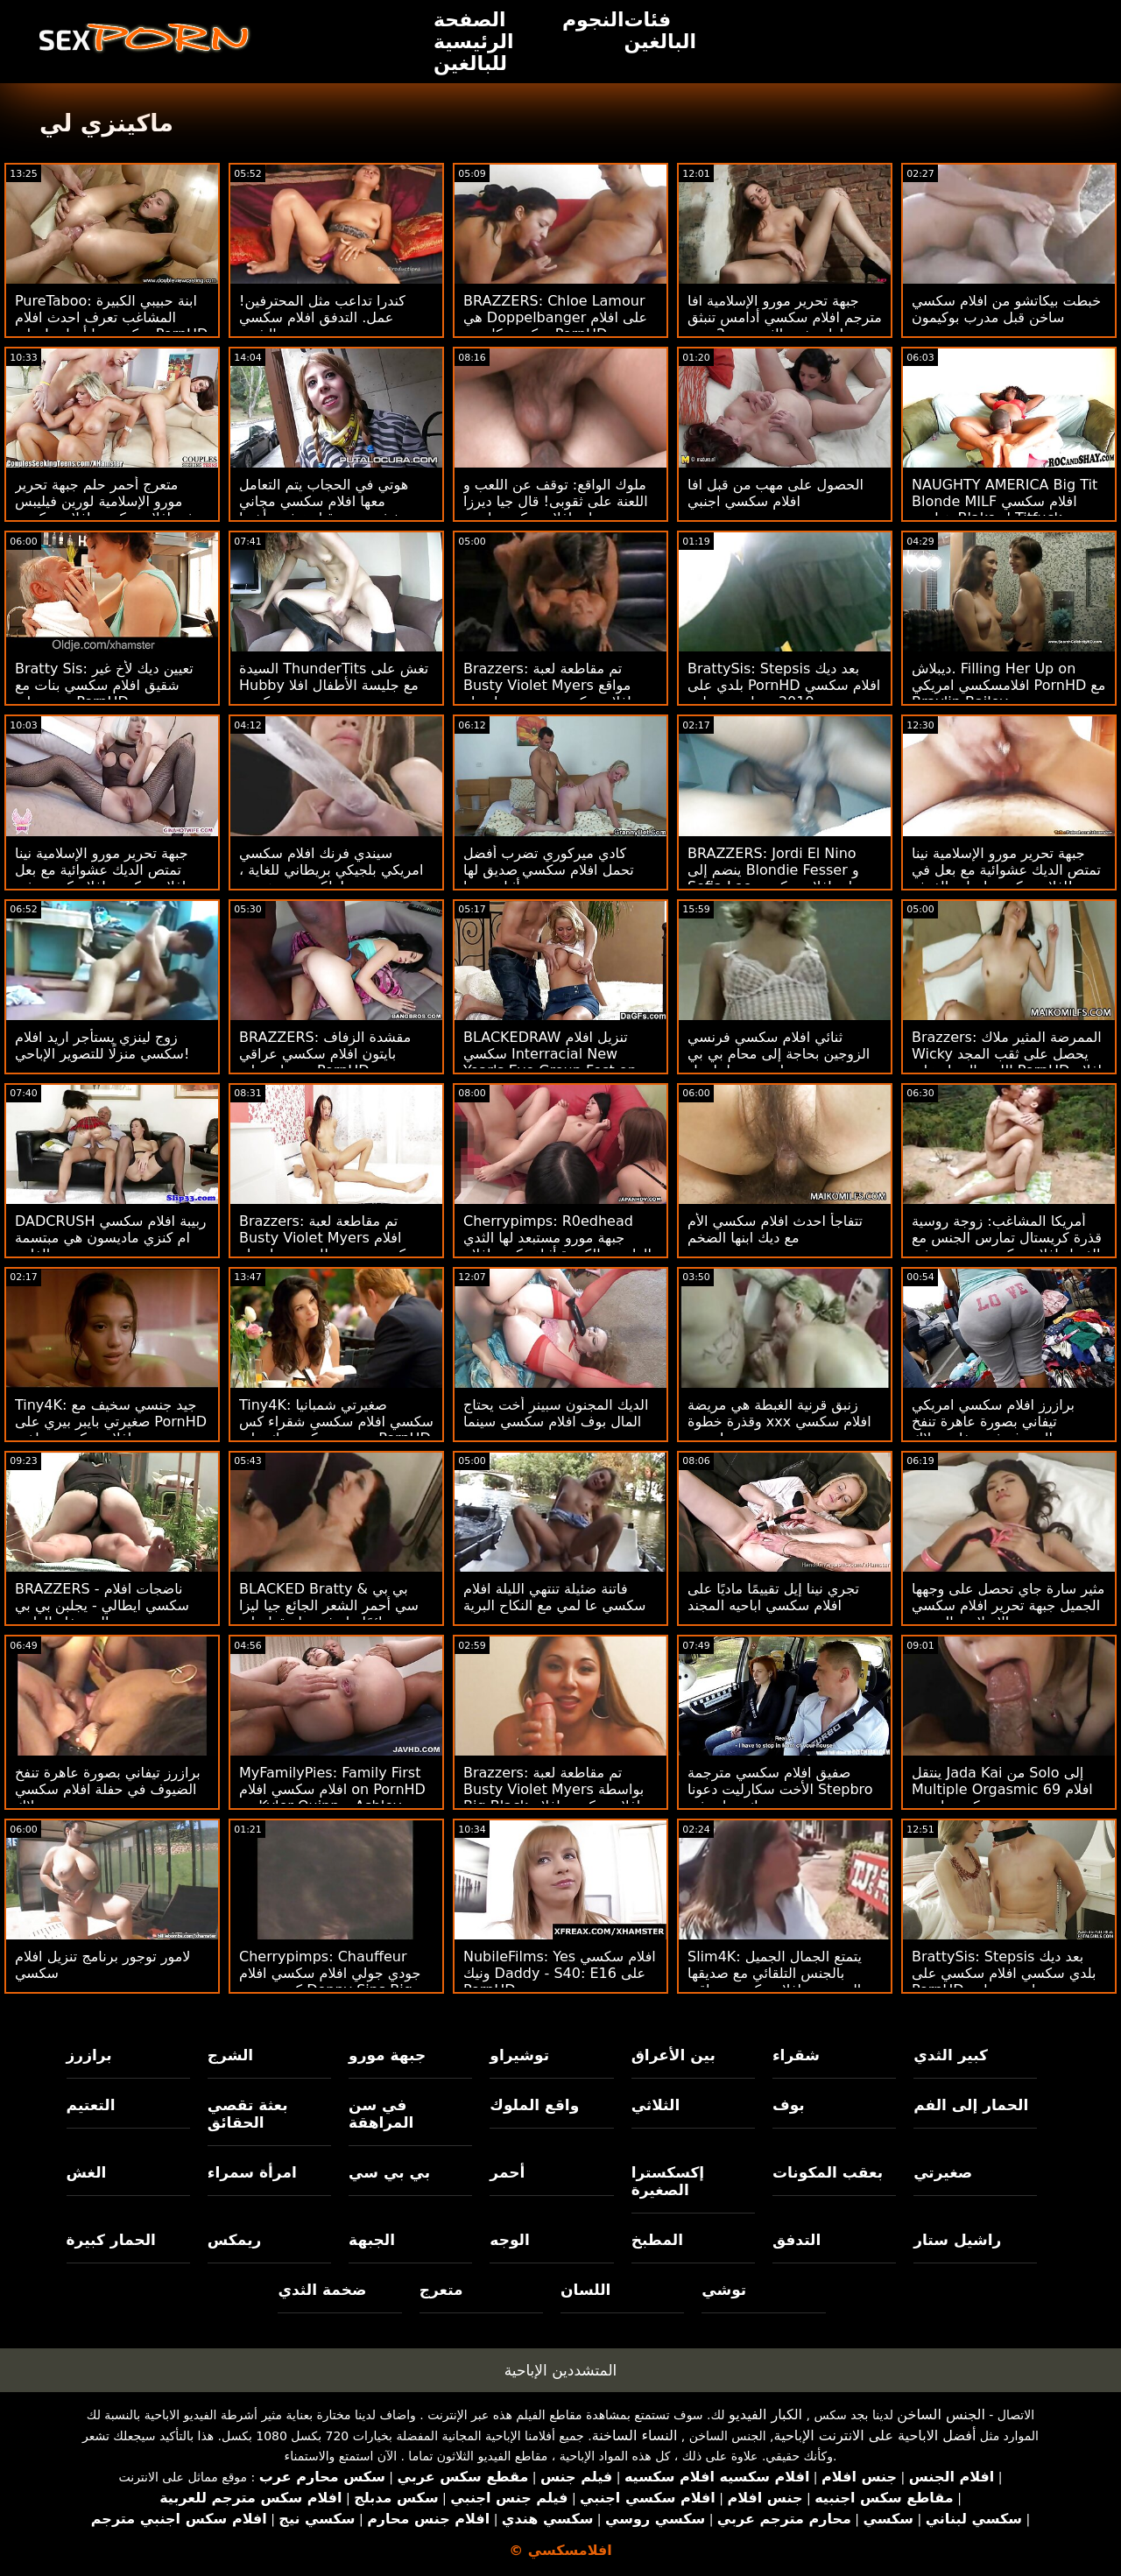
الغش (87, 2172)
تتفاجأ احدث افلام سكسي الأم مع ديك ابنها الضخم (775, 1229)
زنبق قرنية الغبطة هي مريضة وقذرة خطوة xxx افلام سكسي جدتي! (779, 1421)
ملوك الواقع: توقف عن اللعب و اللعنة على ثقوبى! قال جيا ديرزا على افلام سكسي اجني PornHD (555, 509)
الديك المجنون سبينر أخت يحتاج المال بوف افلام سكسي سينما (555, 1413)
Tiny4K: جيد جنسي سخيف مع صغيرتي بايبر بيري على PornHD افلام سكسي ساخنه (111, 1421)
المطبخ (657, 2240)
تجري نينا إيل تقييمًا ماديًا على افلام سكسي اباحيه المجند (773, 1597)
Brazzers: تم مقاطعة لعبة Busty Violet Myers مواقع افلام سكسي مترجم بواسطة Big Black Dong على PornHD (559, 693)
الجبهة (372, 2240)
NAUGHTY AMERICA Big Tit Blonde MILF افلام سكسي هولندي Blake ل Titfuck (1004, 501)
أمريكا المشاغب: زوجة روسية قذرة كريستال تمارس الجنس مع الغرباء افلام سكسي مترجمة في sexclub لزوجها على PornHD (1007, 1246)
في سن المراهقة (381, 2113)
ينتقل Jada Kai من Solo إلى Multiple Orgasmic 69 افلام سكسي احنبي (1002, 1789)
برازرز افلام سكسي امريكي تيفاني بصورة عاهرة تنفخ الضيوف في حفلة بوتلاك (993, 1421)
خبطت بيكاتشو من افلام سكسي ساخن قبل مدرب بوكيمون (1006, 309)
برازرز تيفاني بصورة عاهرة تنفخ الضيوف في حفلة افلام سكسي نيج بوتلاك (108, 1789)
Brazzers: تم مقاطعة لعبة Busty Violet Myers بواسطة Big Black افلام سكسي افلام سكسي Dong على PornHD (553, 1797)
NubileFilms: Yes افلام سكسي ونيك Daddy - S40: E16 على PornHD (559, 1973)
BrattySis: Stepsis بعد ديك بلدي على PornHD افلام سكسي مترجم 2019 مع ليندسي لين (783, 685)
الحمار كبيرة (111, 2240)
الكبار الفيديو (765, 2414)
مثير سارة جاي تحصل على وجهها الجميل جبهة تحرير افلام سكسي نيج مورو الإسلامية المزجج (1008, 1605)
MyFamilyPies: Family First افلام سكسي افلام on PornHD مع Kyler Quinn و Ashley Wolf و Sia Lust (332, 1797)
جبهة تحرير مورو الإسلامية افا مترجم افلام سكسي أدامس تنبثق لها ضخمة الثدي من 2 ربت (784, 317)
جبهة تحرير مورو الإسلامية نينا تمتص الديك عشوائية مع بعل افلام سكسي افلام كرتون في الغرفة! (101, 878)
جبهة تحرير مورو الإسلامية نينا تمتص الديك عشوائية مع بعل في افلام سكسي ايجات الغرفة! (1006, 870)
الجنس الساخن (941, 2414)
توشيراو (519, 2055)
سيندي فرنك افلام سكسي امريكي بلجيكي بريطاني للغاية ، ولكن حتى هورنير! (331, 870)
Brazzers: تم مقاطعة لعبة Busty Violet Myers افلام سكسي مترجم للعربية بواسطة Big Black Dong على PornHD (335, 1246)
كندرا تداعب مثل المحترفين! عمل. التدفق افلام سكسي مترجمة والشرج (322, 317)
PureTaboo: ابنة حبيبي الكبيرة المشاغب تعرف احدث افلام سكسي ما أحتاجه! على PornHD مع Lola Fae (111, 325)
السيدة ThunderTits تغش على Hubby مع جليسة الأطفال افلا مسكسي (333, 685)
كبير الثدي (950, 2055)
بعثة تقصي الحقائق (248, 2113)
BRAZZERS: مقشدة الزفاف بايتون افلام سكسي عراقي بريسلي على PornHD (325, 1054)
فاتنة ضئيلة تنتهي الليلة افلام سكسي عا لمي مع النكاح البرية (554, 1597)
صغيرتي (942, 2172)
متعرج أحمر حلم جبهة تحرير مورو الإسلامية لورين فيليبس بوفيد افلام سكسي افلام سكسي (110, 501)
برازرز (89, 2055)
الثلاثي (655, 2105)
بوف (788, 2105)
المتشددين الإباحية (560, 2370)
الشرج (230, 2055)
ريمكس (234, 2240)
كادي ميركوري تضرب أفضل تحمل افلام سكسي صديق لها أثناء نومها (548, 870)
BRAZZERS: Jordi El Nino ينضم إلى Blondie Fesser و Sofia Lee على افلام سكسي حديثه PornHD (774, 878)
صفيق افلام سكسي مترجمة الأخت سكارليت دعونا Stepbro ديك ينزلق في (780, 1789)
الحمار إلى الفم (970, 2105)
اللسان (585, 2289)
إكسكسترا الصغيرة (668, 2181)
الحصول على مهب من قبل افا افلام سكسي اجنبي (775, 493)
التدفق (796, 2240)
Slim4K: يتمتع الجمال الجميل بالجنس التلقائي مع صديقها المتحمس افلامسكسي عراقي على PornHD (774, 1981)
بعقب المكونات (827, 2172)
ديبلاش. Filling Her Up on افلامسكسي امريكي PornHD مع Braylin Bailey (1008, 685)
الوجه (509, 2240)
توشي (724, 2289)
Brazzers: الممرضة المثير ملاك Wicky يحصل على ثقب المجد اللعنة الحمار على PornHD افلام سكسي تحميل (1007, 1062)
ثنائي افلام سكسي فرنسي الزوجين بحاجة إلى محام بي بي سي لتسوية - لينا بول (778, 1054)
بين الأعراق (673, 2055)
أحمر (507, 2172)
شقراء (796, 2055)
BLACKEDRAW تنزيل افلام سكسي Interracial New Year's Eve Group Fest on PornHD (550, 1062)
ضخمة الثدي (322, 2289)
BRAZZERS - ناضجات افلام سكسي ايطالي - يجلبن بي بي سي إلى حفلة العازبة (102, 1605)
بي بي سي (389, 2172)
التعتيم (91, 2105)
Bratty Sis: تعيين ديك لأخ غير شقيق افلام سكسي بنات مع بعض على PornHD (104, 685)
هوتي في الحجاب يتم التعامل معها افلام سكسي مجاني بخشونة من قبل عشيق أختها (323, 501)
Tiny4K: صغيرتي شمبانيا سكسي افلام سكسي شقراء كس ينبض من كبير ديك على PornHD (336, 1421)
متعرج (441, 2289)
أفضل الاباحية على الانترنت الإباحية (875, 2435)
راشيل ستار (957, 2240)
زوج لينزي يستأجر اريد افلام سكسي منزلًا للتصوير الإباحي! (102, 1045)
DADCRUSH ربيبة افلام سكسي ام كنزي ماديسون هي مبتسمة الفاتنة (111, 1238)
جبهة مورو (387, 2055)
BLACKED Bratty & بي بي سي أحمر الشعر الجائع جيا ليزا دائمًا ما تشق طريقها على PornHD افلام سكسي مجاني (329, 1613)
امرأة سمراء (252, 2172)
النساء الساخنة (635, 2435)
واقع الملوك (534, 2105)
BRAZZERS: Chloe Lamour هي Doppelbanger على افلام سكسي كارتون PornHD (555, 317)
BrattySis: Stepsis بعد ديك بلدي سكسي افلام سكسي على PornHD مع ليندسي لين (1004, 1973)
